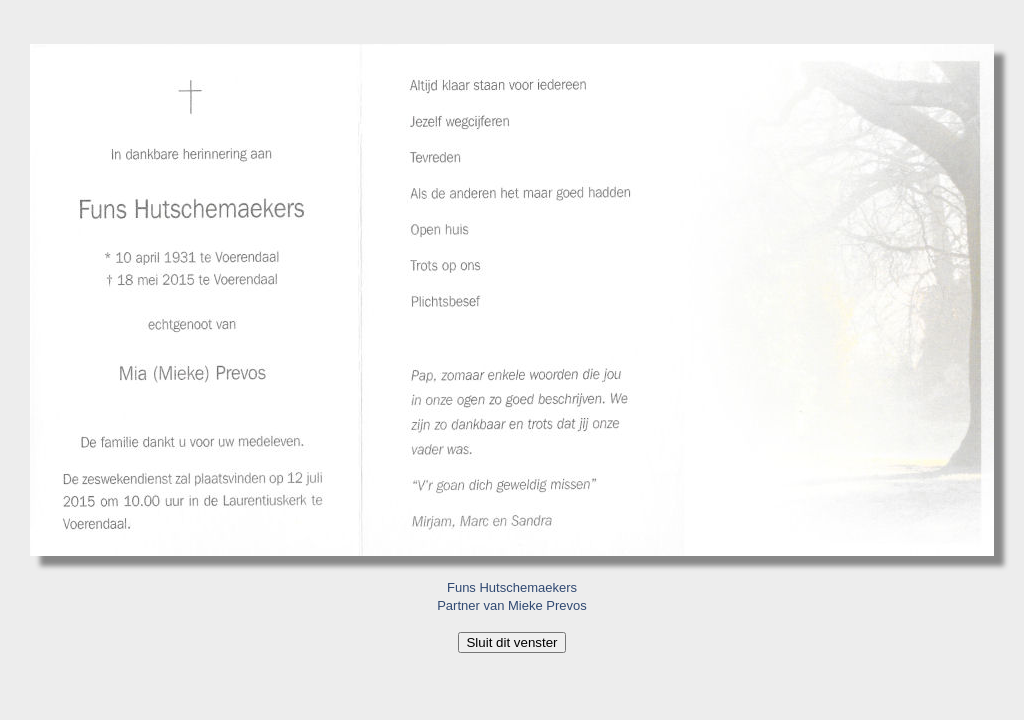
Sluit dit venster (511, 642)
